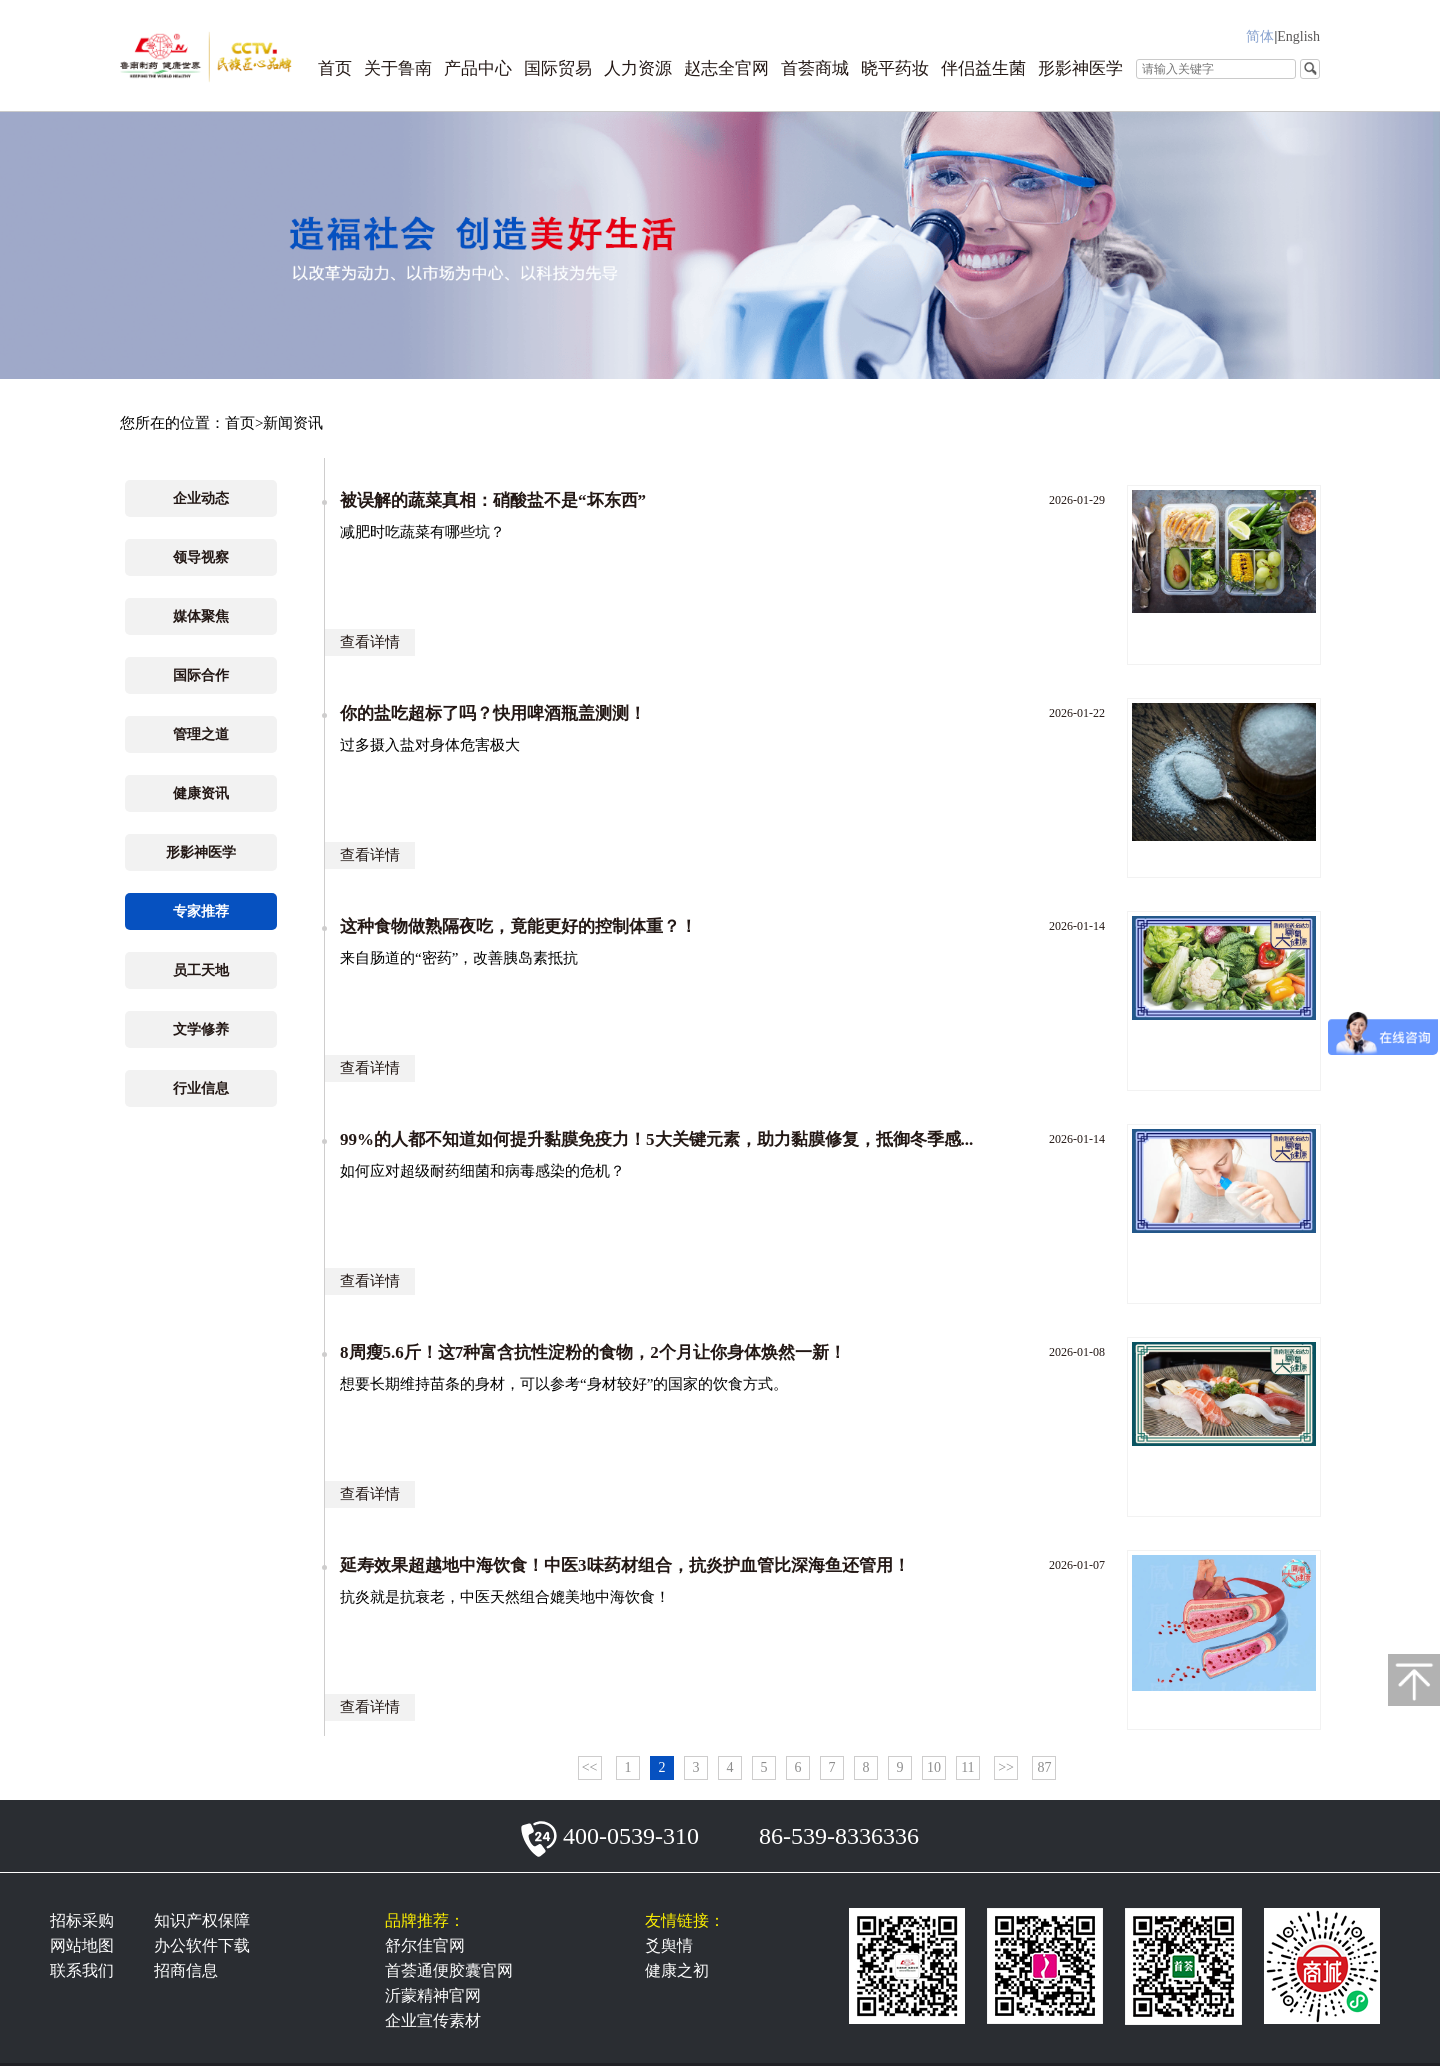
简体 (1260, 36)
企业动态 (201, 498)
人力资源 (638, 68)
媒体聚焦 (201, 616)
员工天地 (201, 970)
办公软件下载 (202, 1945)
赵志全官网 (726, 68)
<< (590, 1767)
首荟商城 (815, 68)
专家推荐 (201, 911)
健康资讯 (201, 793)
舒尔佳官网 (425, 1945)
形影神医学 (1080, 68)
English (1298, 36)
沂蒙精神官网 (433, 1995)
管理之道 (201, 734)
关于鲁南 (398, 68)
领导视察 (201, 557)
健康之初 (677, 1970)
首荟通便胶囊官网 (449, 1970)
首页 (335, 68)
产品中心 (478, 68)
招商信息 (186, 1970)
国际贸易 (558, 68)
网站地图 (82, 1945)
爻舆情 (669, 1945)
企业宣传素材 (433, 2020)
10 (934, 1767)
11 (967, 1767)
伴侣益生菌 (983, 68)
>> (1006, 1767)
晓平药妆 (895, 68)
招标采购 (82, 1920)
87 (1044, 1767)
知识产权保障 (202, 1920)
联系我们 (82, 1970)
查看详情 (370, 642)
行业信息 (201, 1088)
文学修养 (201, 1029)
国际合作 (201, 675)
